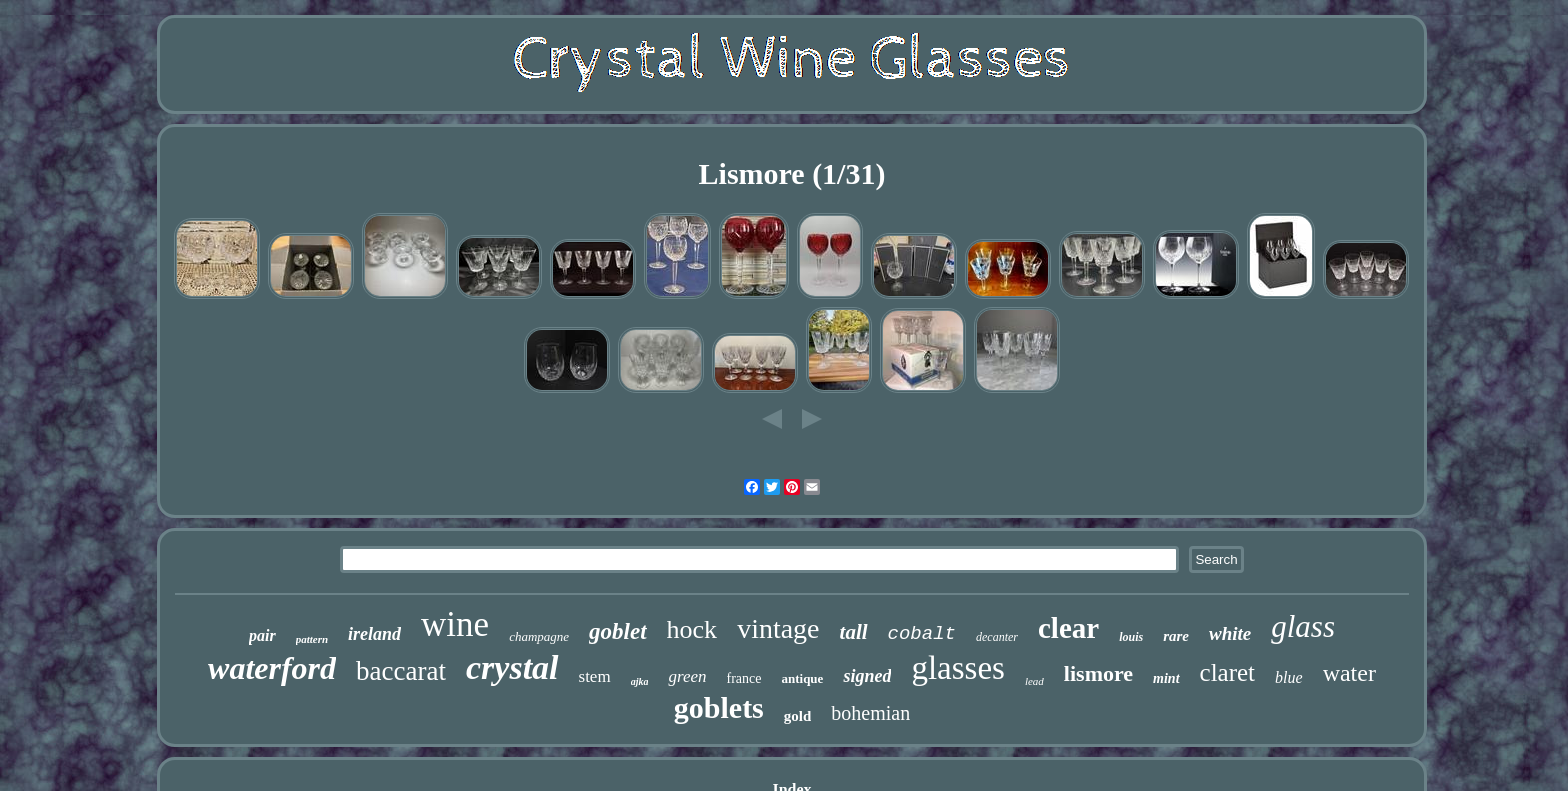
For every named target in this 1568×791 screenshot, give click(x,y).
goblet (618, 631)
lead (1034, 681)
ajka (640, 681)
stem (595, 676)
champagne (539, 636)
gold (798, 716)
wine (455, 624)
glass (1303, 626)
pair (262, 635)
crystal (512, 667)
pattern (312, 639)
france (744, 678)
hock (692, 629)
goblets (719, 707)
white (1230, 633)
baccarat (401, 671)
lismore (1098, 673)
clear (1068, 628)
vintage (778, 628)
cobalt (922, 634)
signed (867, 676)
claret (1228, 672)
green (687, 676)
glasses (958, 668)
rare (1176, 636)
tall (854, 632)
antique (802, 678)
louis (1131, 637)
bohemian (870, 713)
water (1349, 673)
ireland (374, 634)
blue (1289, 677)
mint (1166, 678)
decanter (997, 637)
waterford (272, 668)
